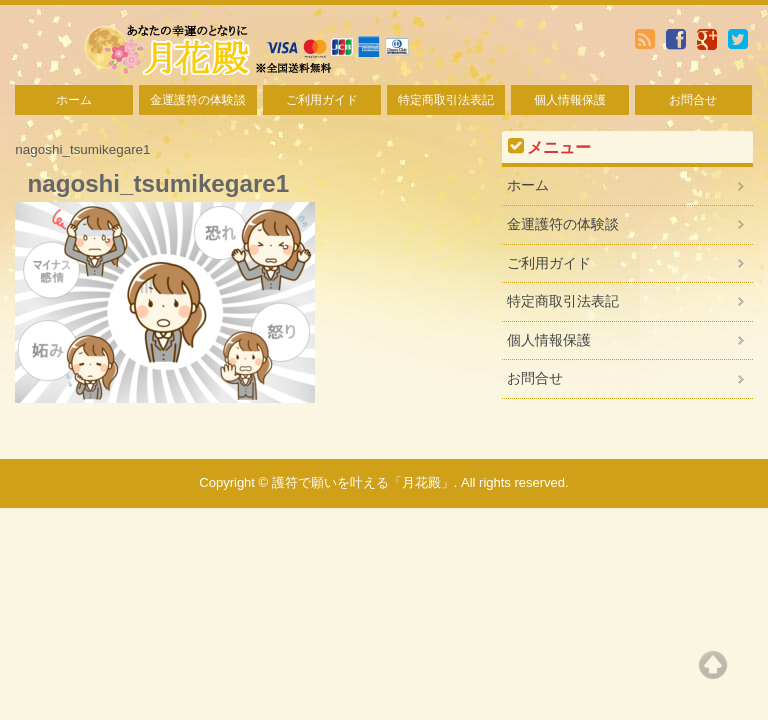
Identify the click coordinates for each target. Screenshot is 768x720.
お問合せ (693, 100)
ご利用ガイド (322, 100)
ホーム (74, 100)
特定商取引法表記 (446, 100)
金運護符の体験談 (198, 100)
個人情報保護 (570, 100)
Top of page (713, 665)
